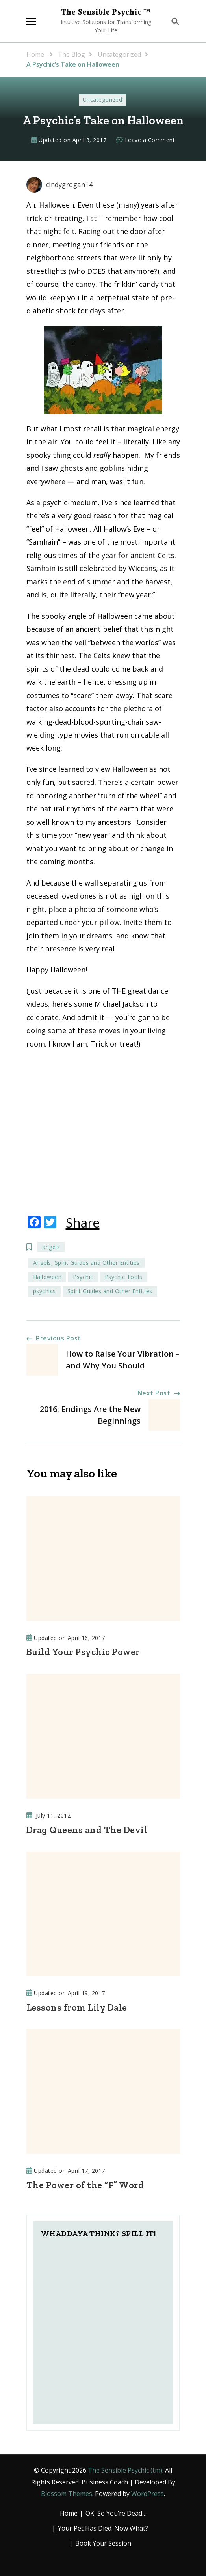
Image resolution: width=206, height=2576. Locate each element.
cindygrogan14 (59, 185)
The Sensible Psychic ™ (105, 12)
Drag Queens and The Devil (87, 1829)
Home (69, 2513)
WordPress (147, 2493)
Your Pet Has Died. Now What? (103, 2528)
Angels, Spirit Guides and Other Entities (86, 1262)
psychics (44, 1291)
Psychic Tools (124, 1277)
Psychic (83, 1277)
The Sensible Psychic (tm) (125, 2470)
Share (83, 1223)
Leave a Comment (150, 140)
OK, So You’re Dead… (116, 2513)
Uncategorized (102, 99)
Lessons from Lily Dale (76, 2007)
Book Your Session (103, 2543)
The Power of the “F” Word (85, 2184)
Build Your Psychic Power (83, 1651)
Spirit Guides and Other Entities (109, 1291)
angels (51, 1247)
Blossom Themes (66, 2493)
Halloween (47, 1277)
